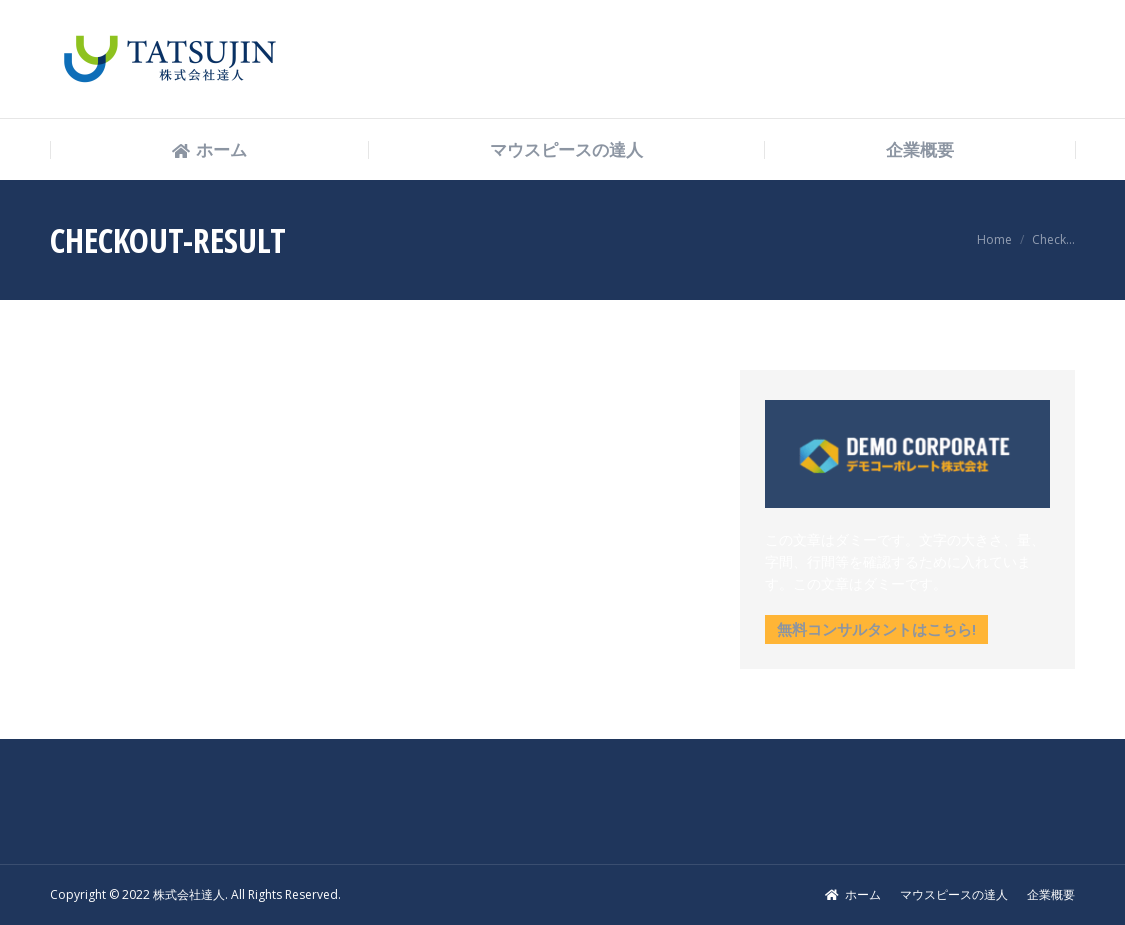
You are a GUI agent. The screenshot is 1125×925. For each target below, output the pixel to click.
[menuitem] (209, 150)
